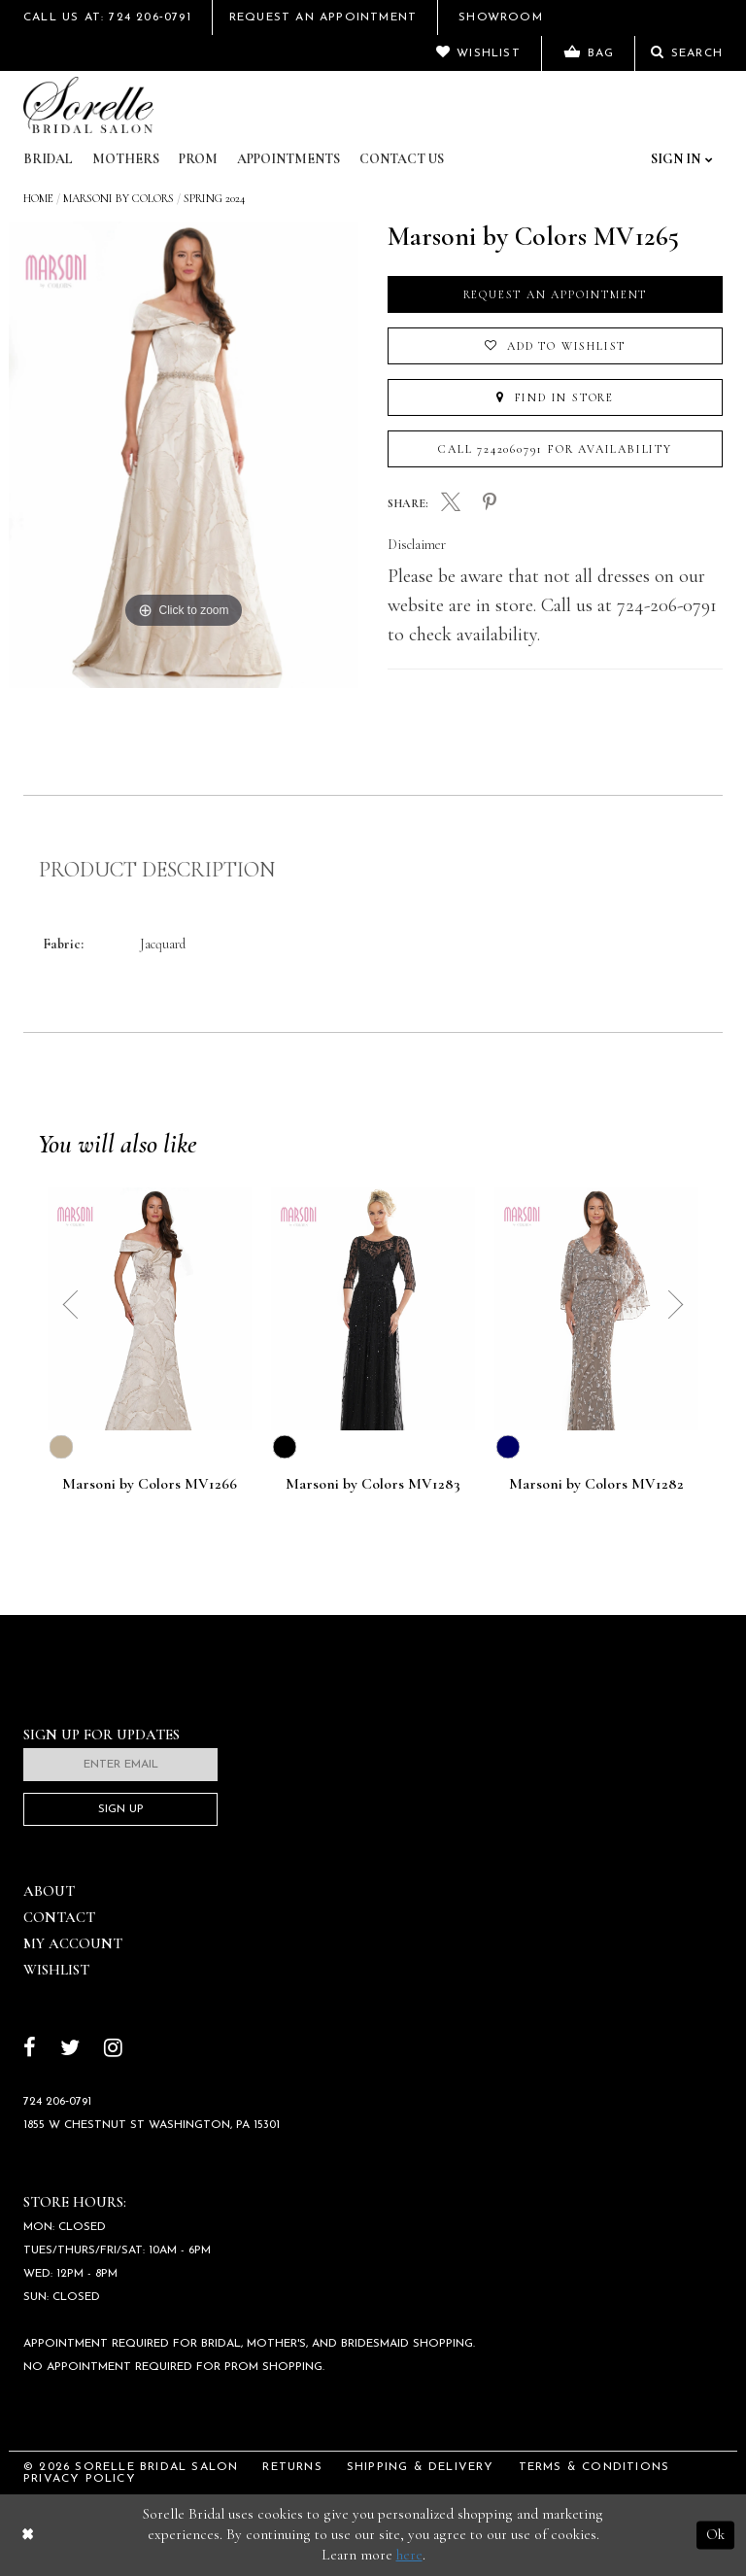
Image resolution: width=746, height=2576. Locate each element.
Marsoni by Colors (118, 198)
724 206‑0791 (57, 2102)
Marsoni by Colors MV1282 (596, 1485)
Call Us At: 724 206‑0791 (107, 17)
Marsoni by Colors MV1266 (149, 1485)
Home (38, 198)
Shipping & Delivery (420, 2467)
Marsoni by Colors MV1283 (373, 1485)
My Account (72, 1943)
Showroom (500, 17)
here (409, 2554)
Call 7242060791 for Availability (555, 449)
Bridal (48, 159)
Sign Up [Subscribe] (121, 1809)
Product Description (157, 869)
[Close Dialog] (28, 2535)
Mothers (125, 159)
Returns (292, 2467)
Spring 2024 (214, 198)
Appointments (288, 159)
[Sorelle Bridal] (88, 105)
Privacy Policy (79, 2479)
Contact (59, 1917)
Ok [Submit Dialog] (715, 2534)
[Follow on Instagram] (113, 2050)
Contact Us (401, 159)
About (49, 1891)
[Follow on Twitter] (70, 2050)
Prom (198, 159)
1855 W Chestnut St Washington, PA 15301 (151, 2125)
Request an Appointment (555, 294)
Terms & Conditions (594, 2467)
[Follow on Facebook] (29, 2050)
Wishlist (56, 1969)
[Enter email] (120, 1764)
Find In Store (555, 397)
